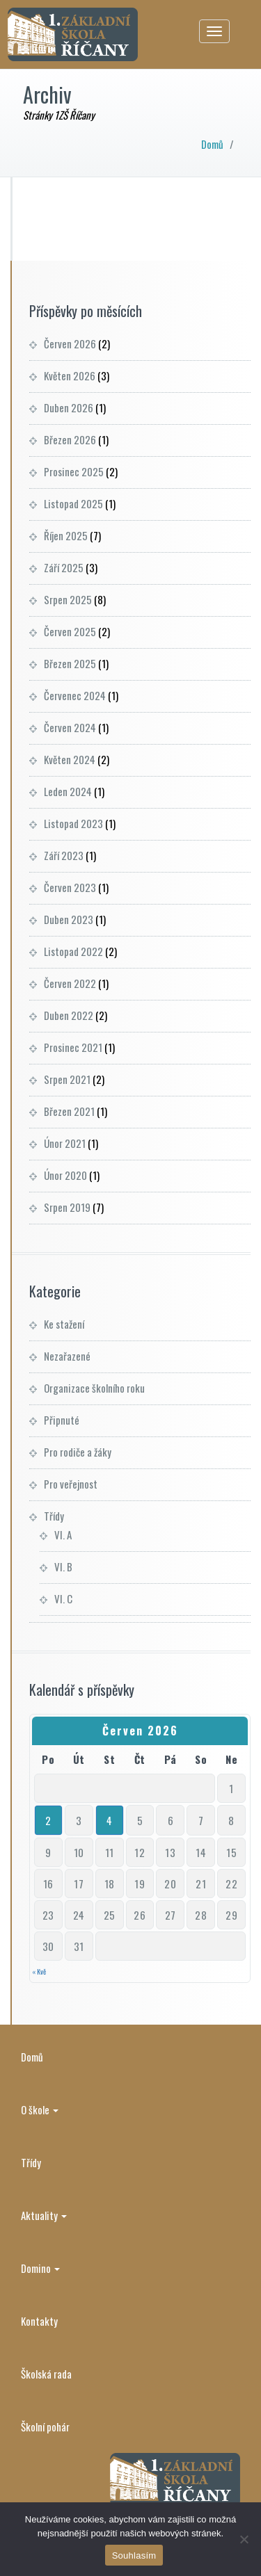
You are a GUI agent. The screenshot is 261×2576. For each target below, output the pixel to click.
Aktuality (44, 2215)
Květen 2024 (69, 759)
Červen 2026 (70, 343)
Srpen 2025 (68, 599)
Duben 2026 (68, 407)
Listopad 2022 (73, 951)
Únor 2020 (65, 1175)
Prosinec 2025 (74, 471)
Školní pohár (45, 2426)
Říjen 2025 (66, 535)
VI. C (63, 1598)
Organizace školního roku (94, 1387)
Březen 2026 (70, 439)
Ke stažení (64, 1323)
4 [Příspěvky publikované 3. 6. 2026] (109, 1820)
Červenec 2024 (75, 695)
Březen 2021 (69, 1111)
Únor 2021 (65, 1143)
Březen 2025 (70, 663)
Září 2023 (64, 855)
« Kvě (39, 1971)
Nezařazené (67, 1355)
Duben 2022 (68, 1015)
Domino (40, 2268)
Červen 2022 (70, 983)
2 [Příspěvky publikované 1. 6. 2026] (48, 1820)
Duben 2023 (68, 919)
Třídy (54, 1515)
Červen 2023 (70, 887)
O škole (39, 2109)
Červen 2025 (70, 631)
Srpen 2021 (67, 1079)
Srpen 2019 (67, 1207)
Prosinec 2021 (73, 1047)
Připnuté (61, 1419)
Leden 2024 (68, 791)
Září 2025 (64, 567)
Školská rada (46, 2373)
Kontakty (39, 2320)
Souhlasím (134, 2555)
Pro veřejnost (70, 1483)
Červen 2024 (70, 727)
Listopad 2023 (73, 823)
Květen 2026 (69, 375)
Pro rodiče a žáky (77, 1451)
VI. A (63, 1534)
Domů (212, 144)
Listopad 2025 (73, 503)
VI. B (63, 1566)
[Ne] (244, 2539)
